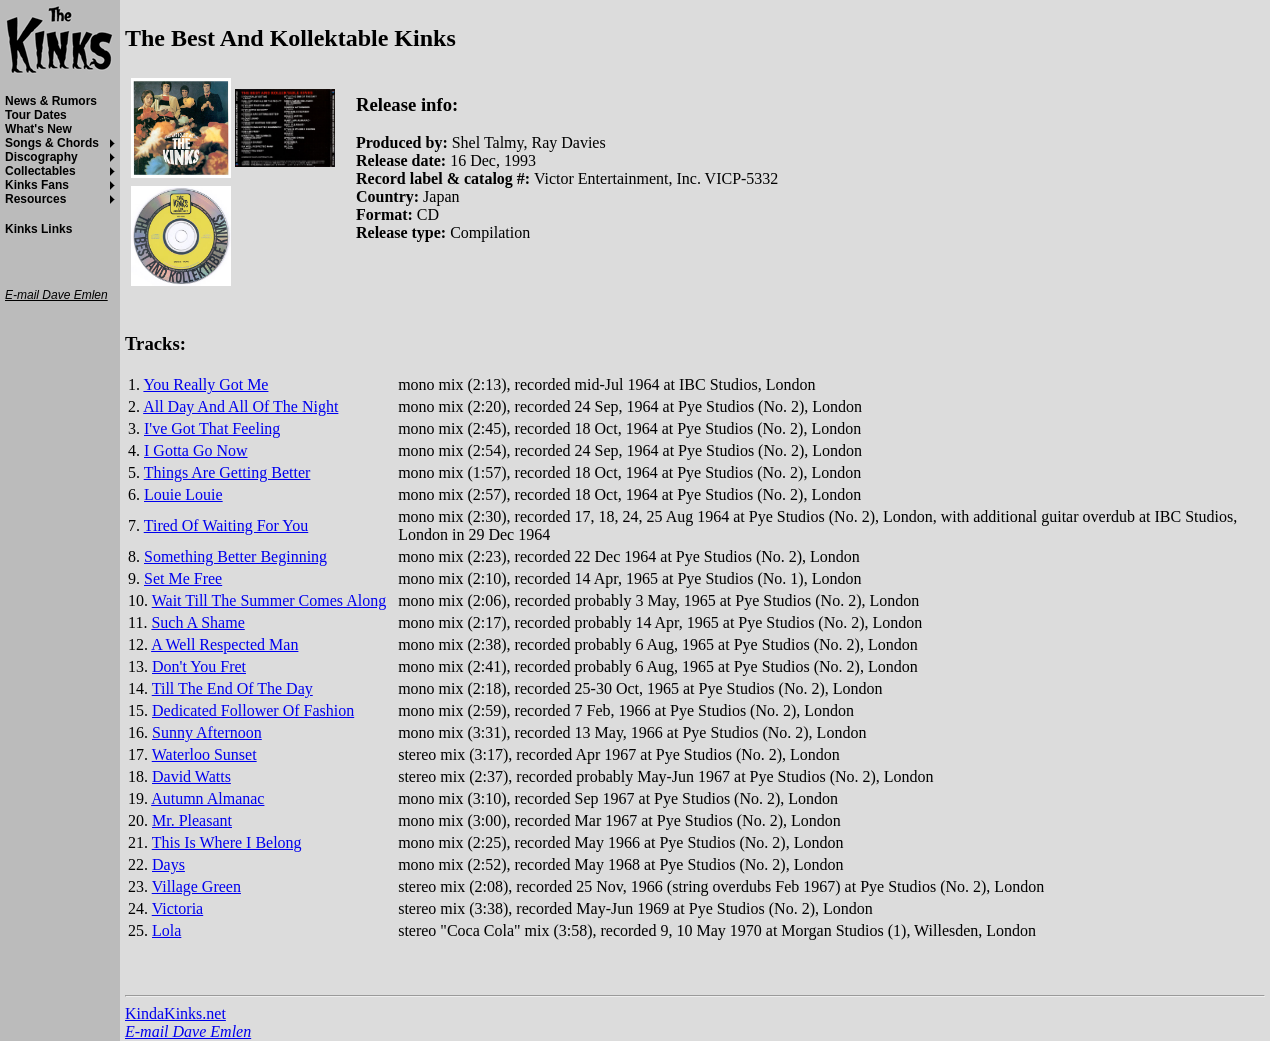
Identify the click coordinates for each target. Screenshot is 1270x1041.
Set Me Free (183, 578)
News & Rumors (51, 101)
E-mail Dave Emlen (188, 1031)
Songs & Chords (52, 143)
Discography (41, 157)
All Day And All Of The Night (240, 406)
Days (168, 864)
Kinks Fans (37, 185)
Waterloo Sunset (204, 754)
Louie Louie (183, 494)
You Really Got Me (205, 384)
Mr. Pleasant (192, 820)
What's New (38, 129)
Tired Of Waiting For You (226, 525)
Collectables (40, 171)
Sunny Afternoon (207, 732)
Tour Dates (36, 115)
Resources (35, 199)
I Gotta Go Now (196, 450)
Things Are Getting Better (227, 472)
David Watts (191, 776)
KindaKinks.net (175, 1013)
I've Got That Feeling (212, 428)
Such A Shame (197, 622)
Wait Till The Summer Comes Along (269, 600)
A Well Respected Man (224, 644)
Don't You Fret (199, 666)
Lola (166, 930)
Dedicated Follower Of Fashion (253, 710)
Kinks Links (38, 229)
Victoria (177, 908)
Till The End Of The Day (232, 688)
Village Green (196, 886)
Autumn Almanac (207, 798)
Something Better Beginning (235, 556)
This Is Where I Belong (227, 842)
